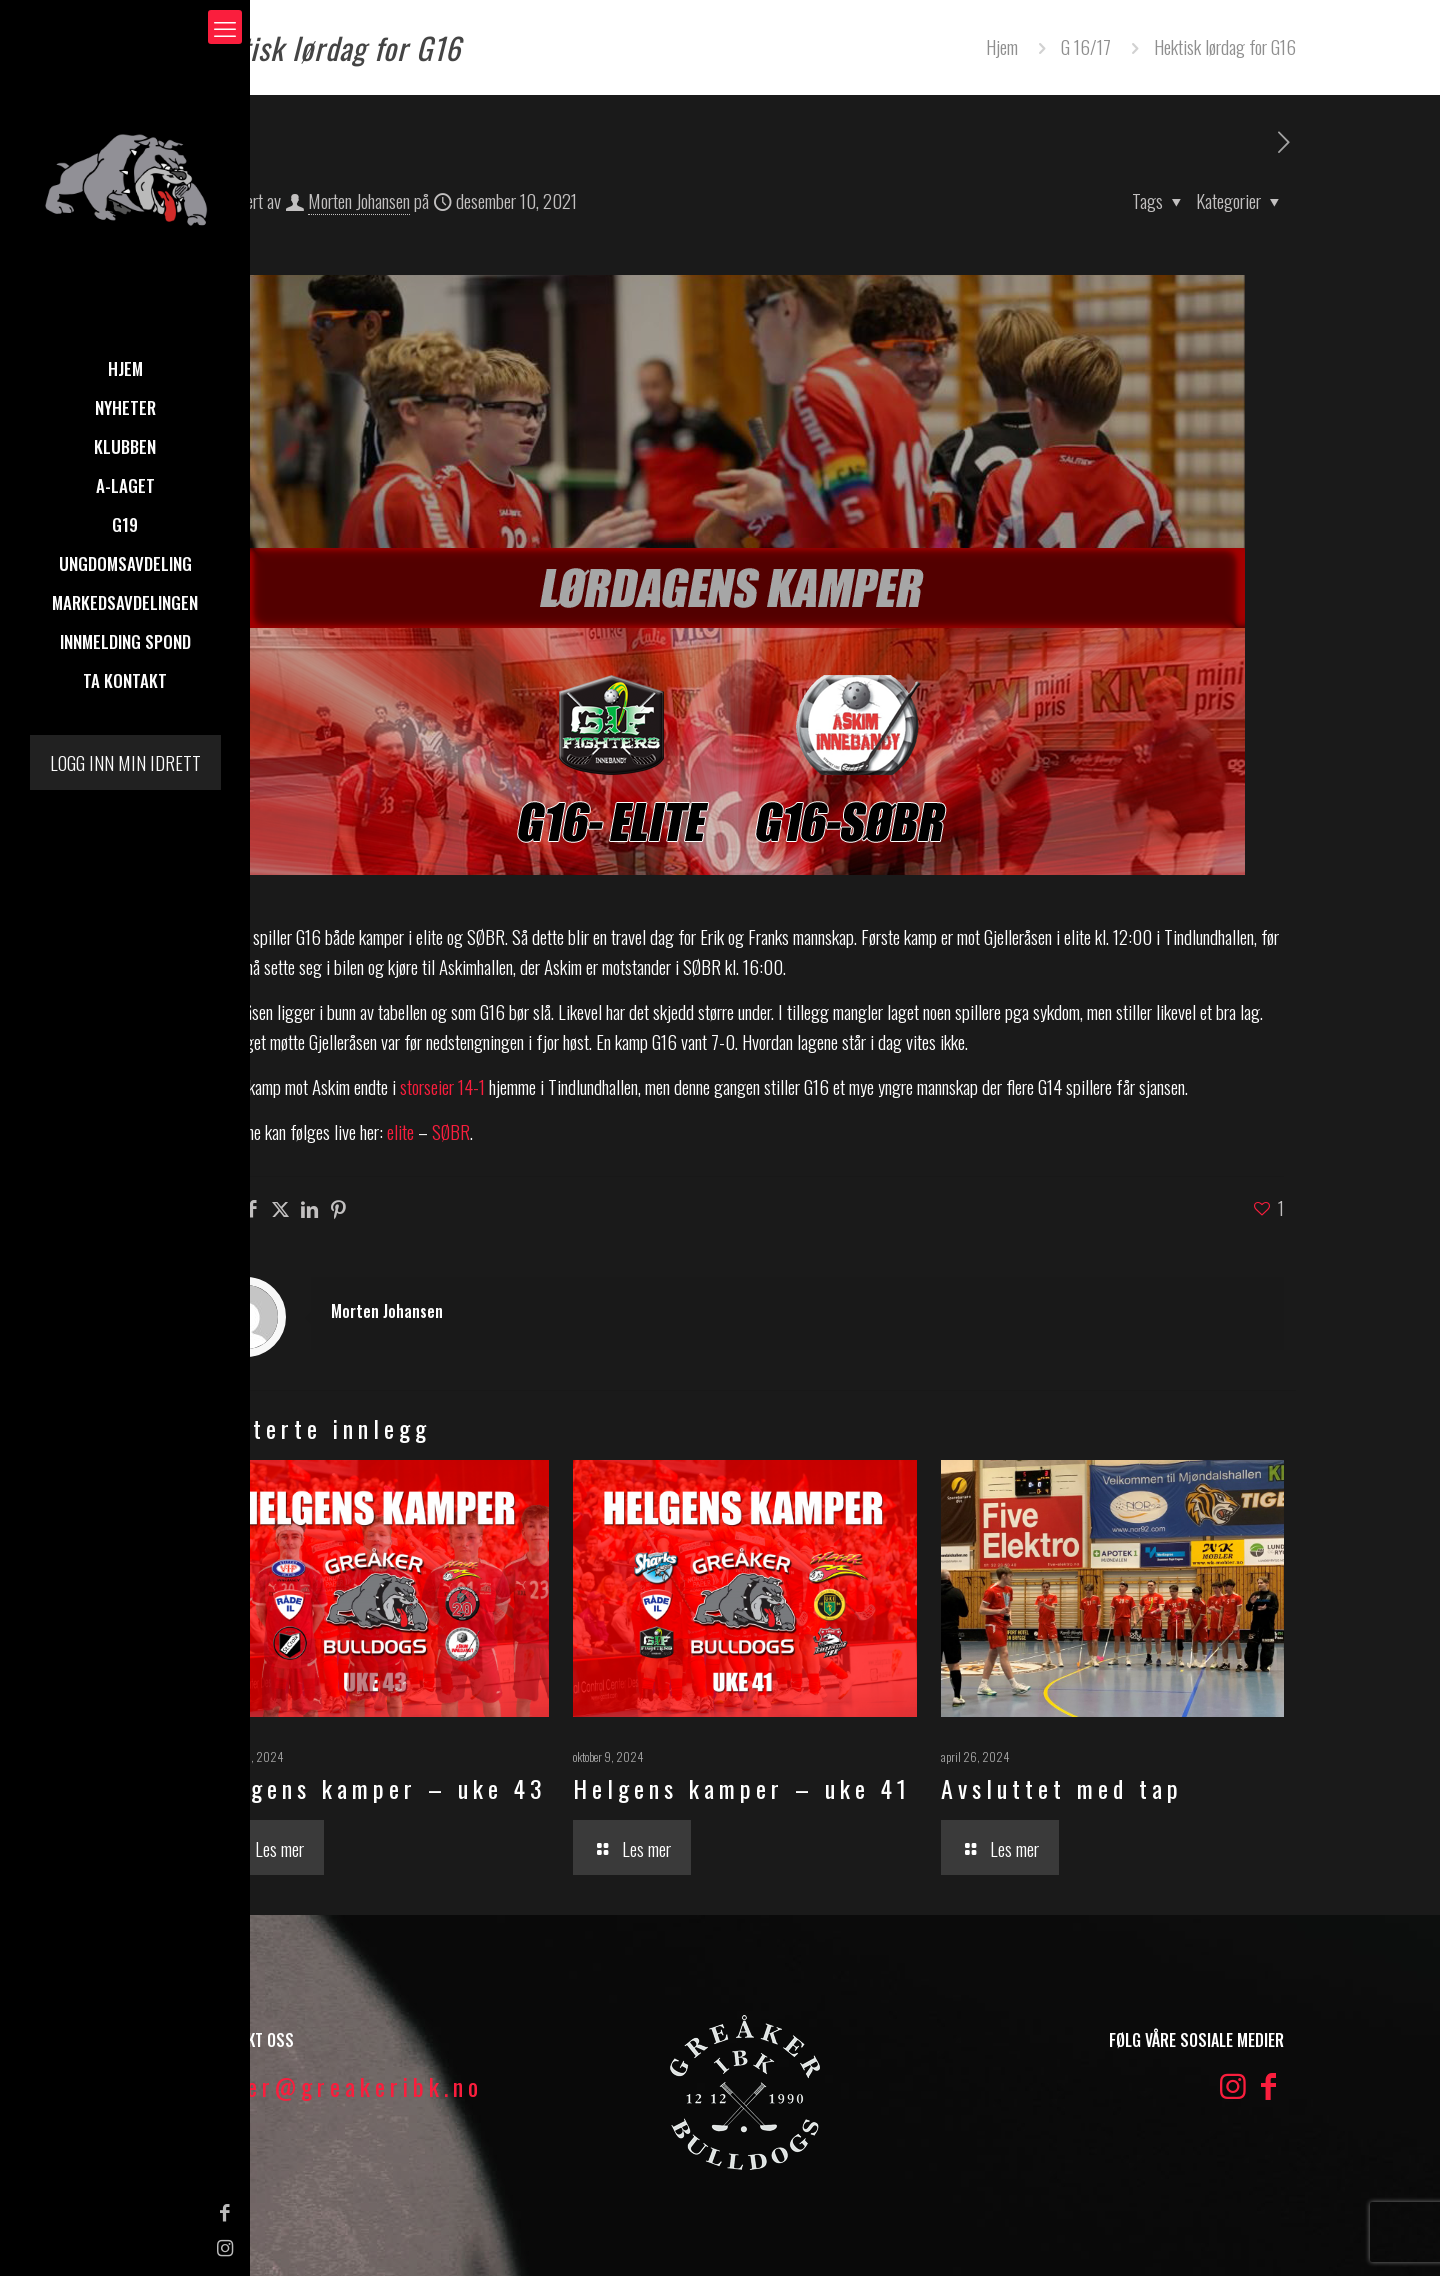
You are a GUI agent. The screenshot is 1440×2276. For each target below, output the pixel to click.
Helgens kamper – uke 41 (742, 1788)
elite (400, 1131)
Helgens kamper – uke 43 (376, 1788)
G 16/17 (1086, 46)
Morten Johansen (359, 200)
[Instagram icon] (25, 2246)
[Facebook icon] (25, 2211)
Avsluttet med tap (1062, 1788)
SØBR (451, 1131)
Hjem (1002, 46)
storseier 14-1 (442, 1086)
